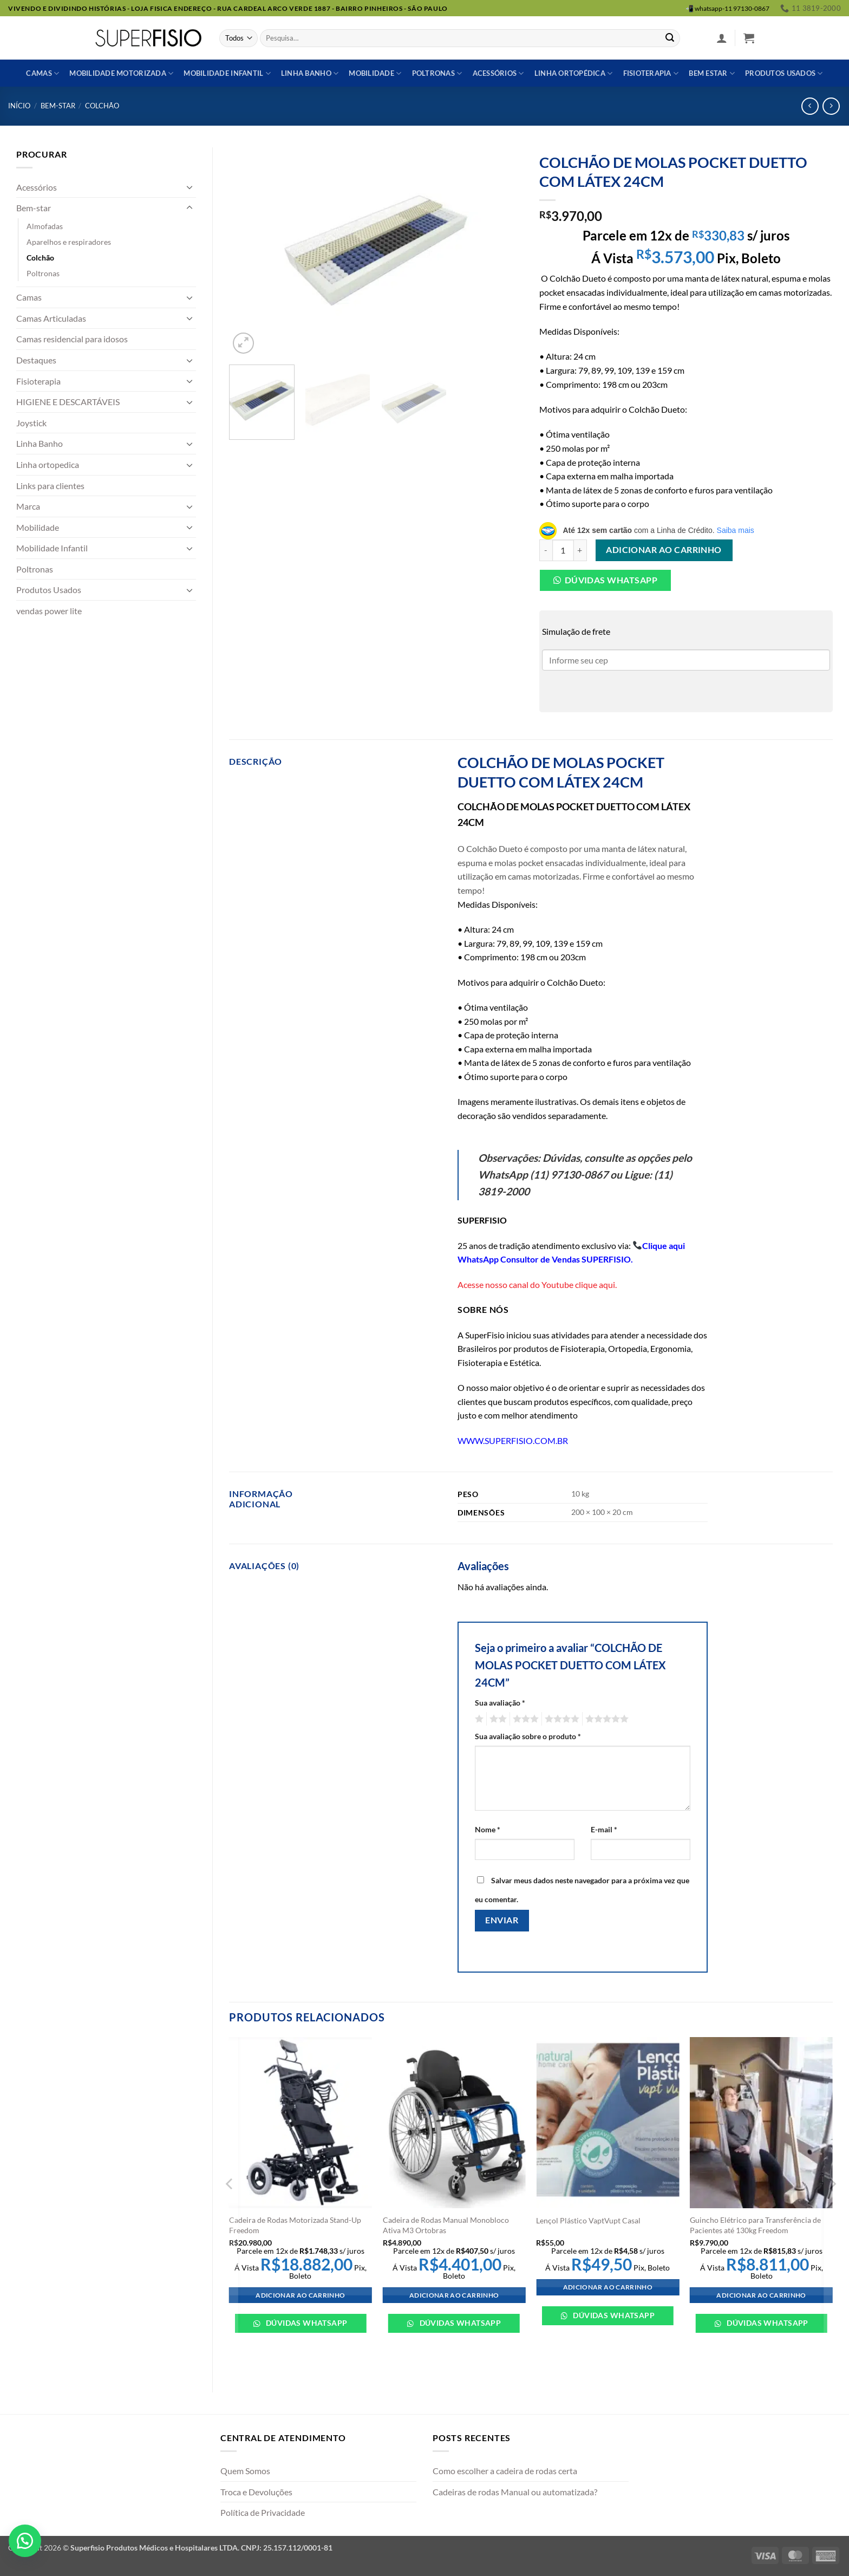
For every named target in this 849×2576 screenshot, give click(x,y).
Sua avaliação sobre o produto (528, 1736)
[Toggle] (189, 186)
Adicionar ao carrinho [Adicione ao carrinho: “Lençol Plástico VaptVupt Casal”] (607, 2287)
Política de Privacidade (262, 2512)
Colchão (102, 105)
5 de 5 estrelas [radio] (605, 1719)
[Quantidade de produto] (563, 550)
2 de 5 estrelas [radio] (496, 1719)
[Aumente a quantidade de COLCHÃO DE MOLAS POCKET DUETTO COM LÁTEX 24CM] (580, 550)
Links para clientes (50, 485)
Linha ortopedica (47, 464)
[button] (721, 38)
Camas (42, 73)
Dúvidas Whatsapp (611, 580)
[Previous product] (830, 105)
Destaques (36, 360)
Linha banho (309, 73)
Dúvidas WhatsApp (305, 2322)
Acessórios (498, 73)
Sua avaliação (500, 1702)
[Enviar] (670, 38)
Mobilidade (375, 73)
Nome (487, 1829)
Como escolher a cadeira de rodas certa (505, 2471)
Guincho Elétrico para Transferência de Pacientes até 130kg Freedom (755, 2225)
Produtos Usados (48, 589)
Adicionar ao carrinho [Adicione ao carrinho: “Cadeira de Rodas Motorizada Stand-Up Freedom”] (300, 2295)
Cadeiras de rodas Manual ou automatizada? (515, 2492)
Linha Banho (39, 443)
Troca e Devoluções (256, 2492)
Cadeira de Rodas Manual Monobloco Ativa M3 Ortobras (446, 2225)
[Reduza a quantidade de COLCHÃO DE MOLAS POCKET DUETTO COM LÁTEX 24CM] (545, 550)
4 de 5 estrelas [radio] (560, 1719)
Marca (28, 506)
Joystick (31, 423)
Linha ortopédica (573, 73)
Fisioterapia (651, 73)
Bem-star (58, 105)
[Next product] (809, 105)
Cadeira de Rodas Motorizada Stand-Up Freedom (295, 2225)
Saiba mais (735, 530)
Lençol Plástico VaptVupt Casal (588, 2220)
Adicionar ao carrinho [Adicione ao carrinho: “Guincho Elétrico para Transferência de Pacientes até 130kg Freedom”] (761, 2295)
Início (19, 105)
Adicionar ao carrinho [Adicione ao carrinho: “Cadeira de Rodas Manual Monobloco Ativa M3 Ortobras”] (454, 2295)
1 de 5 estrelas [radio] (478, 1719)
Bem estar (712, 73)
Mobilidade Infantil (227, 73)
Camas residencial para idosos (72, 339)
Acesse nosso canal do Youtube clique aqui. (537, 1284)
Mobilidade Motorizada (121, 73)
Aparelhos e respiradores (69, 241)
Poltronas (437, 73)
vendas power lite (49, 611)
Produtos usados (783, 73)
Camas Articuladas (51, 318)
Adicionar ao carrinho (664, 550)
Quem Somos (245, 2471)
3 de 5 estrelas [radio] (524, 1719)
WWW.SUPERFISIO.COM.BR (513, 1440)
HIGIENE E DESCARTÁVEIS (68, 401)
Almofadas (45, 226)
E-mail (604, 1829)
